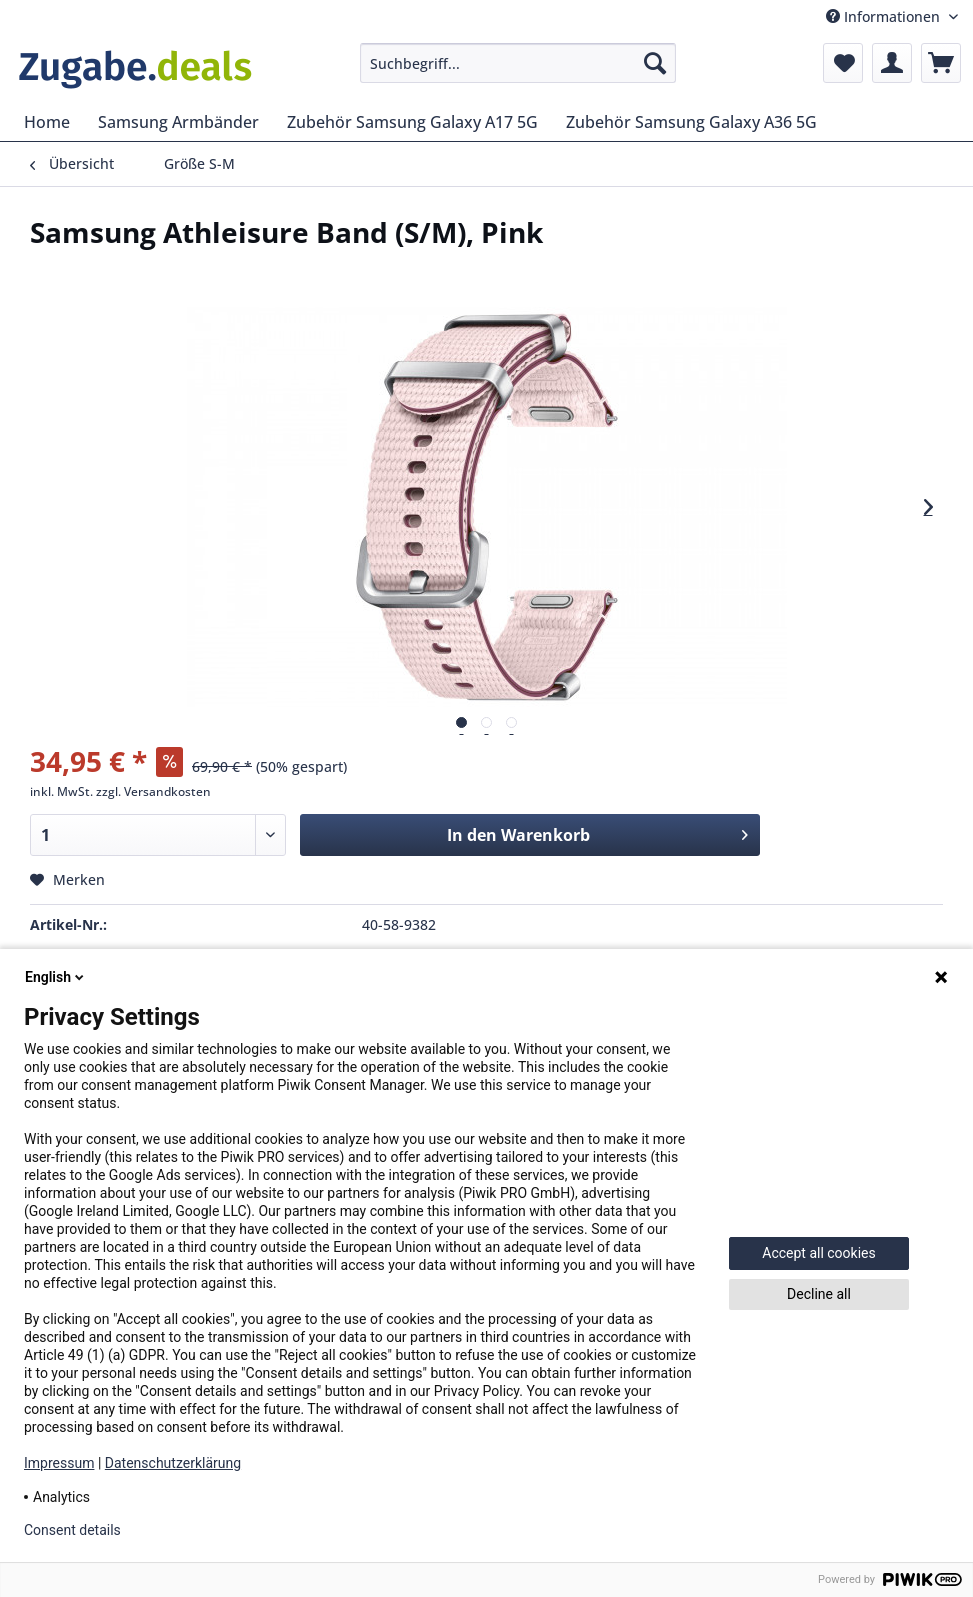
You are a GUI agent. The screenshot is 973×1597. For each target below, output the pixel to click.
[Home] (47, 122)
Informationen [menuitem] (885, 16)
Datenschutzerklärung (173, 1463)
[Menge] (158, 835)
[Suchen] (655, 63)
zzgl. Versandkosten (153, 791)
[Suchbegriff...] (518, 63)
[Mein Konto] (892, 63)
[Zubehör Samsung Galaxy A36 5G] (691, 122)
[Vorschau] (461, 722)
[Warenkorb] (941, 63)
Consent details (72, 1530)
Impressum (59, 1463)
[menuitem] (518, 63)
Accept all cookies (818, 1253)
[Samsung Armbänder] (178, 122)
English (56, 977)
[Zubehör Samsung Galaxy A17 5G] (412, 122)
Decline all (819, 1294)
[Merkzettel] (843, 63)
